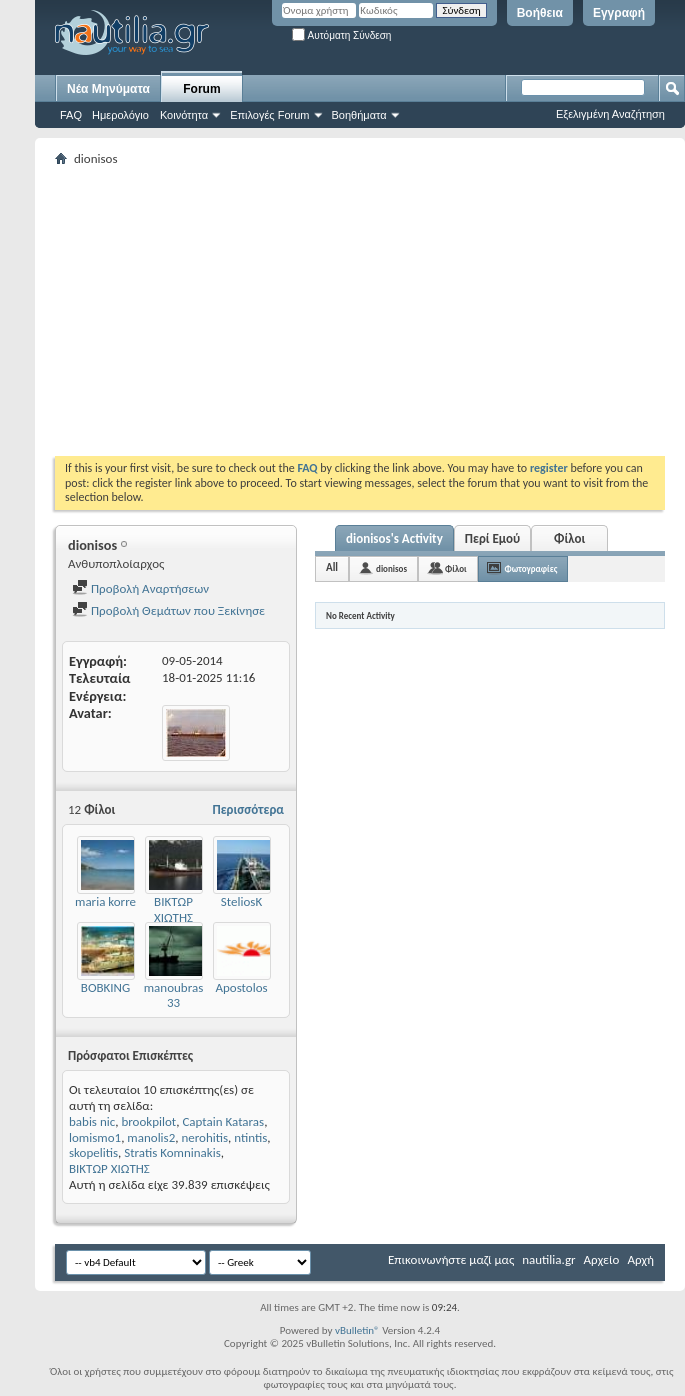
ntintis (250, 1137)
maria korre (105, 901)
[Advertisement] (345, 311)
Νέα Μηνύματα (108, 89)
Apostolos (241, 987)
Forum (201, 89)
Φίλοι (569, 538)
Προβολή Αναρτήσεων (140, 588)
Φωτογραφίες (531, 568)
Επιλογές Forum (269, 115)
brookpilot (148, 1121)
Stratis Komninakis (172, 1152)
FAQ (71, 115)
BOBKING (105, 987)
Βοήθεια (540, 13)
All (332, 567)
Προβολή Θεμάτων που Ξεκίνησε (168, 610)
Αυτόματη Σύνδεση (341, 35)
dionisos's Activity (394, 538)
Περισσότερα (248, 809)
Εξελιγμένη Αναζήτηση (610, 114)
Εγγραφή (619, 13)
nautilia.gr (548, 1259)
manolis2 (151, 1137)
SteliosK (241, 901)
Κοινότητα (184, 115)
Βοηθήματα (359, 115)
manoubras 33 (174, 995)
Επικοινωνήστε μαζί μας (451, 1259)
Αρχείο (602, 1259)
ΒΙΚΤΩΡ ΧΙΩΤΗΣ (173, 909)
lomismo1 (95, 1137)
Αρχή (640, 1259)
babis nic (92, 1121)
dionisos (391, 568)
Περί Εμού (492, 538)
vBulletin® (357, 1330)
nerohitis (204, 1137)
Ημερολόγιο (120, 115)
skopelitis (93, 1152)
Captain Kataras (223, 1121)
